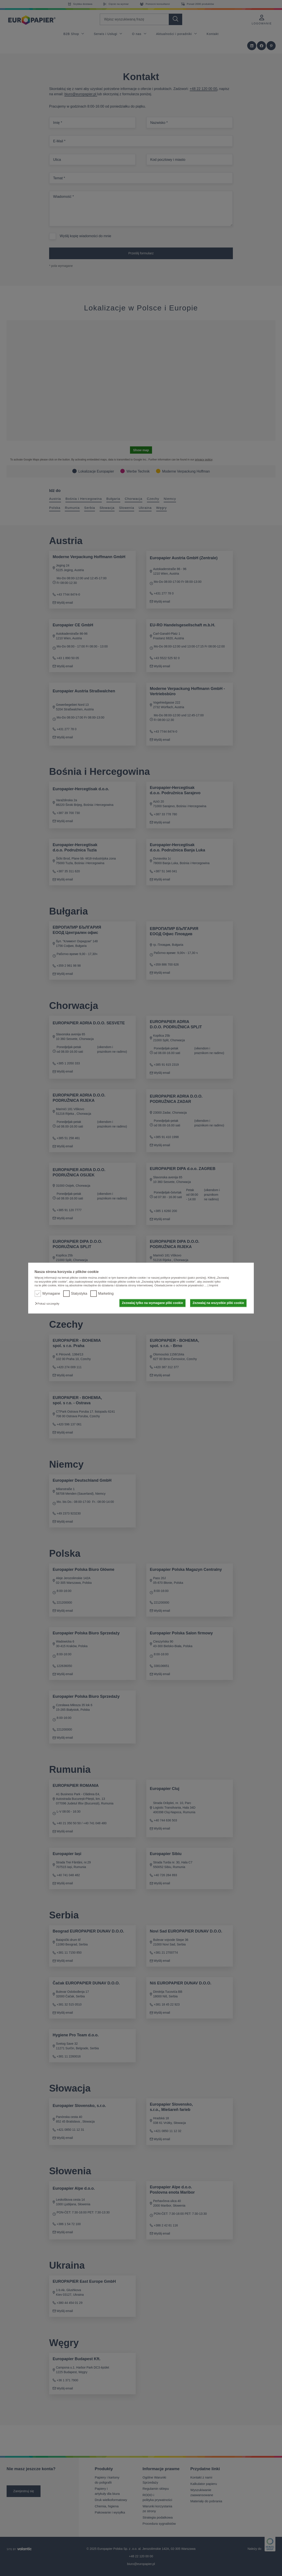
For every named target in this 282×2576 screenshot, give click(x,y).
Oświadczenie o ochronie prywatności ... (180, 1285)
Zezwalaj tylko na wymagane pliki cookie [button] (152, 1303)
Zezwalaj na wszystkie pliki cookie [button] (218, 1303)
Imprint (213, 1285)
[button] (48, 1304)
